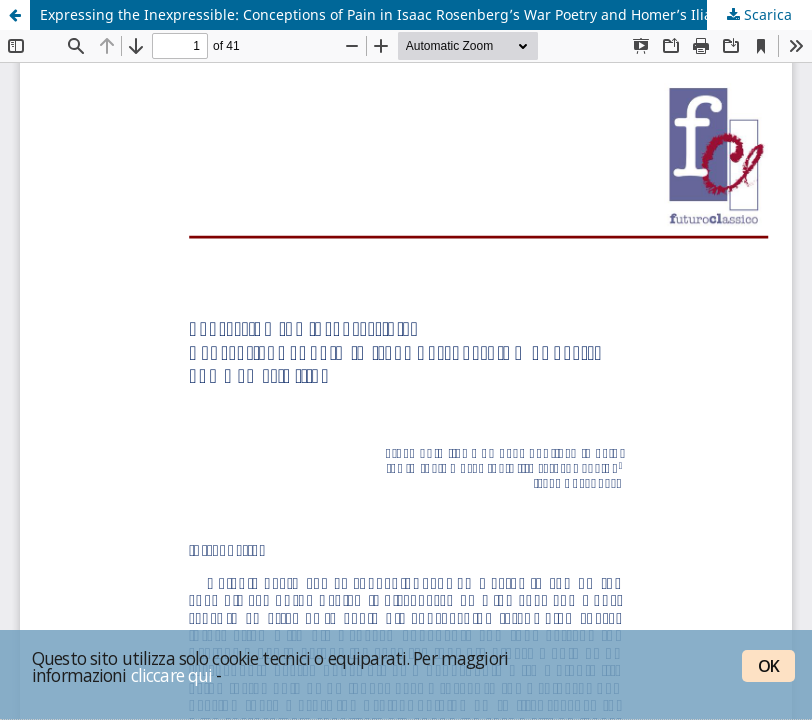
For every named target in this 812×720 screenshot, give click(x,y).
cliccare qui (172, 675)
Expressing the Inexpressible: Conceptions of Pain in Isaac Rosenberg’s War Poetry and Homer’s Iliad (380, 14)
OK (768, 666)
